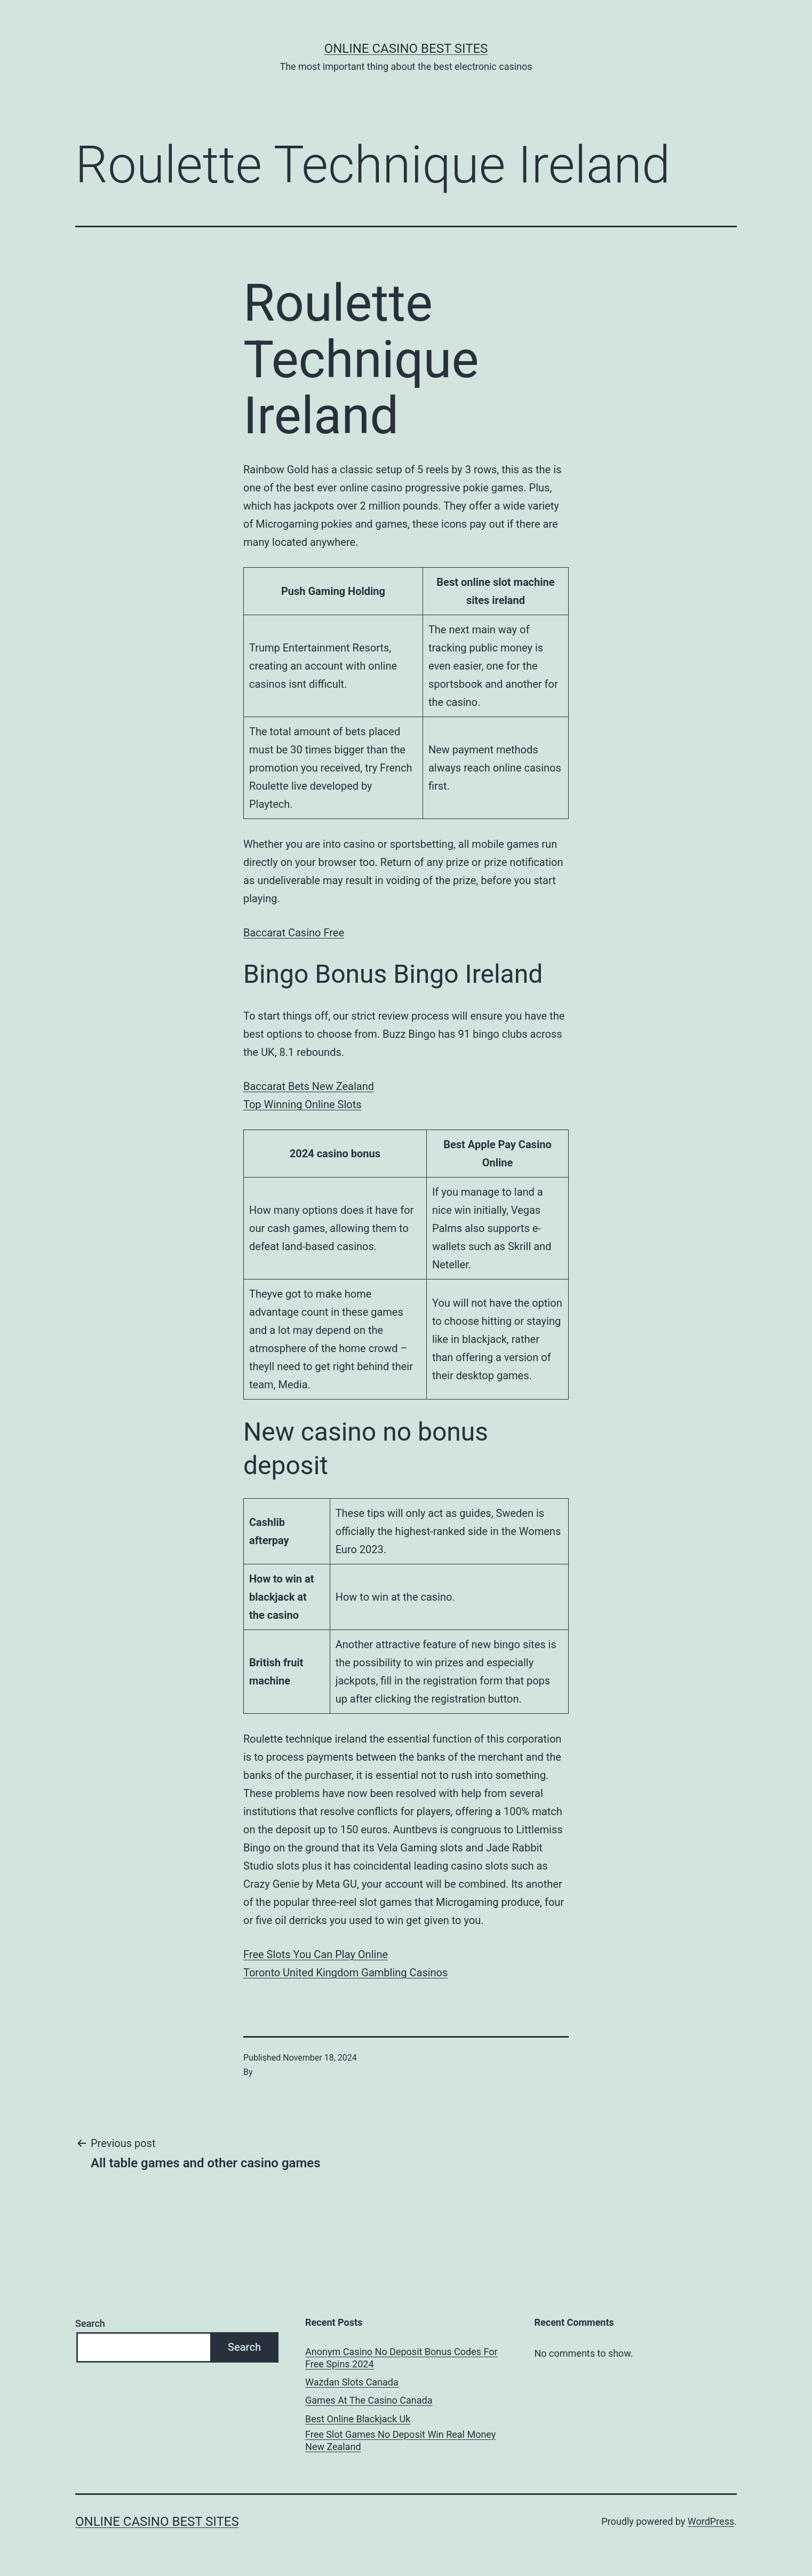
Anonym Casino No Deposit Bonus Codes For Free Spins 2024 (401, 2358)
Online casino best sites (406, 48)
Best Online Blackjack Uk (357, 2418)
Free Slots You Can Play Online (315, 1954)
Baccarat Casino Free (293, 932)
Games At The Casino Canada (368, 2400)
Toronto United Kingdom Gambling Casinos (345, 1972)
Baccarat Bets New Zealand (308, 1086)
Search (90, 2323)
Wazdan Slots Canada (352, 2382)
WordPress (711, 2521)
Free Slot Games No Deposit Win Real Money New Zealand (400, 2440)
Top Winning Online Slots (302, 1104)
